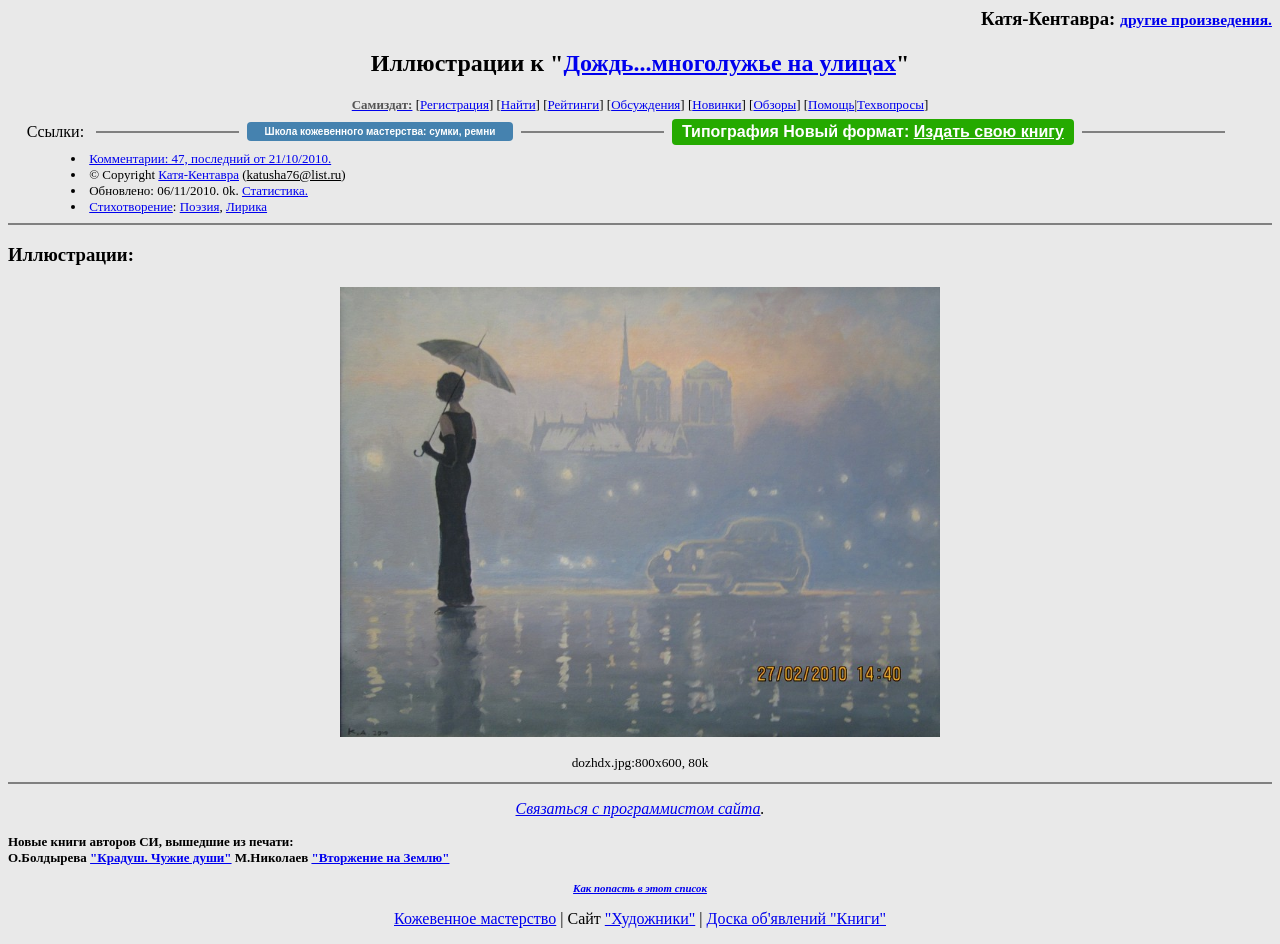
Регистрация (454, 104)
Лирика (246, 206)
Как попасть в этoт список (640, 888)
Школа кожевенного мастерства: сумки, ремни (380, 131)
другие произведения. (1196, 19)
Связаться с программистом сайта (638, 808)
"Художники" (650, 918)
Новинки (716, 104)
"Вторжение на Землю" (380, 857)
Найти (518, 104)
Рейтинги (574, 104)
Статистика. (275, 190)
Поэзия (200, 206)
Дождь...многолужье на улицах (729, 63)
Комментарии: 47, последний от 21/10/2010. (210, 158)
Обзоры (774, 104)
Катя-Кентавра (198, 174)
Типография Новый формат (793, 131)
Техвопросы (890, 104)
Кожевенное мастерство (475, 918)
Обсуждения (645, 104)
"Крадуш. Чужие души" (161, 857)
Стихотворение (131, 206)
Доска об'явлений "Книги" (796, 918)
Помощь (831, 104)
